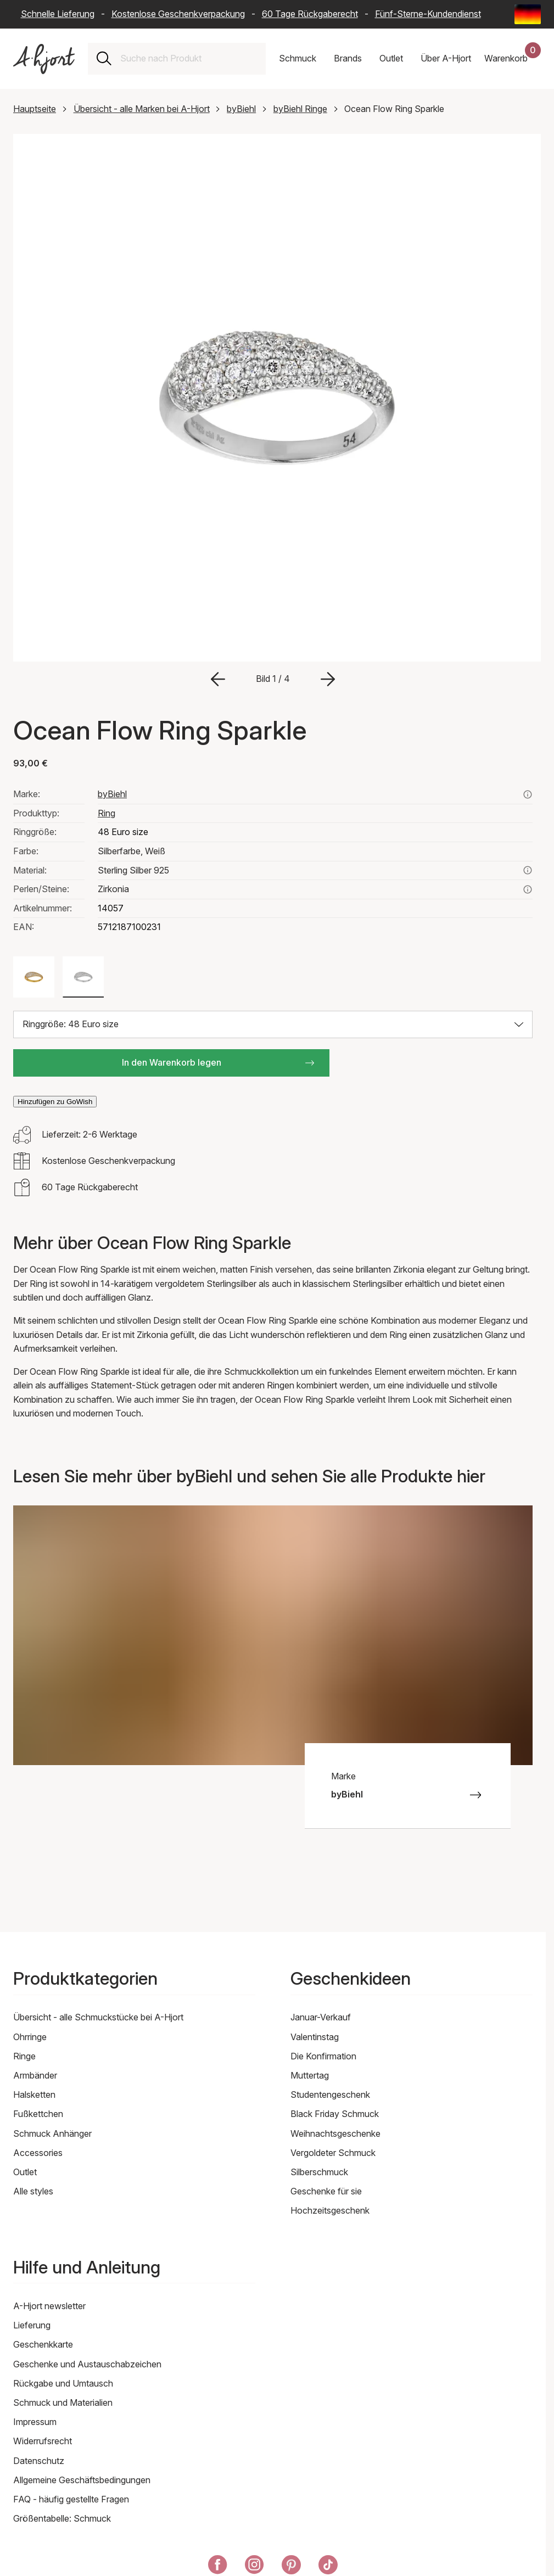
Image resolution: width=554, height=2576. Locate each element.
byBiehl (241, 108)
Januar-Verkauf (320, 2017)
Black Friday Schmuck (334, 2113)
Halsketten (34, 2094)
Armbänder (35, 2075)
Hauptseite (34, 108)
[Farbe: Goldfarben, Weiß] (33, 977)
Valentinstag (314, 2036)
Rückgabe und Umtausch (63, 2383)
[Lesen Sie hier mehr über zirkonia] (528, 889)
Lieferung (32, 2325)
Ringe (24, 2056)
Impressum (35, 2421)
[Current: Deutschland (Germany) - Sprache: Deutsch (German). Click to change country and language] (527, 14)
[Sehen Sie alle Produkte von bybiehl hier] (528, 794)
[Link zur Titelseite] (44, 59)
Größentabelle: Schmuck (62, 2518)
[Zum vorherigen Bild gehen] (218, 679)
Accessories (38, 2152)
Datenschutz (38, 2460)
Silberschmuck (319, 2171)
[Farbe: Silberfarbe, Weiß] (83, 977)
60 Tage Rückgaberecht (310, 13)
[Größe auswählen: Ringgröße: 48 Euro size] (273, 1024)
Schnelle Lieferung (57, 13)
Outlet (25, 2171)
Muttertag (309, 2075)
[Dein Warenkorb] (512, 59)
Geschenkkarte (43, 2344)
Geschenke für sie (326, 2191)
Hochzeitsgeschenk (330, 2210)
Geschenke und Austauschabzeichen (87, 2364)
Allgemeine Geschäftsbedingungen (81, 2479)
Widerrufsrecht (42, 2440)
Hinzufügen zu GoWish (55, 1101)
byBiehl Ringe (300, 108)
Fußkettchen (38, 2113)
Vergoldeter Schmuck (333, 2152)
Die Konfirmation (323, 2056)
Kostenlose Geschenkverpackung (178, 13)
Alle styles (33, 2191)
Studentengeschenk (330, 2094)
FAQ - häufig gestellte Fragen (71, 2499)
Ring (106, 813)
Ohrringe (30, 2036)
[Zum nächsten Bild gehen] (328, 679)
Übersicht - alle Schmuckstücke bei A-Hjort (98, 2017)
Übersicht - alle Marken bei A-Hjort (142, 108)
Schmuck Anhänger (52, 2133)
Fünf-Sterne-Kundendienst (428, 13)
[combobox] (188, 59)
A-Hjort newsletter (49, 2305)
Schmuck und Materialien (63, 2402)
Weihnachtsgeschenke (335, 2133)
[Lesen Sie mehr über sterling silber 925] (528, 870)
